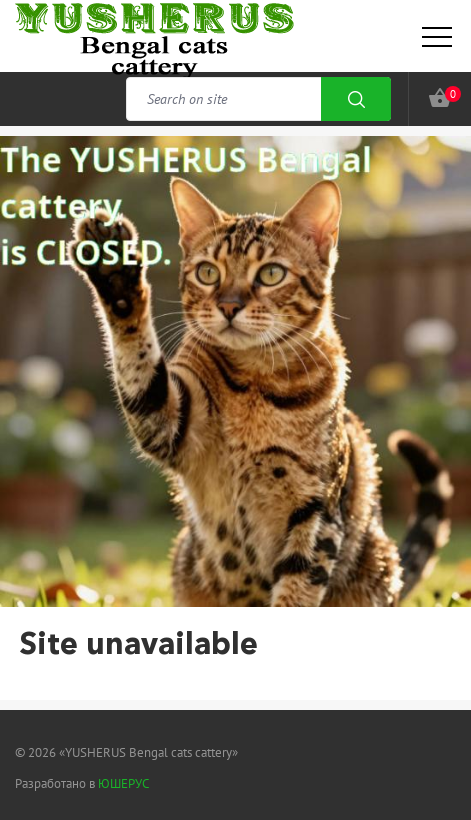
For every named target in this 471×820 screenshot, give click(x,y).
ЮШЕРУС (123, 783)
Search (356, 99)
